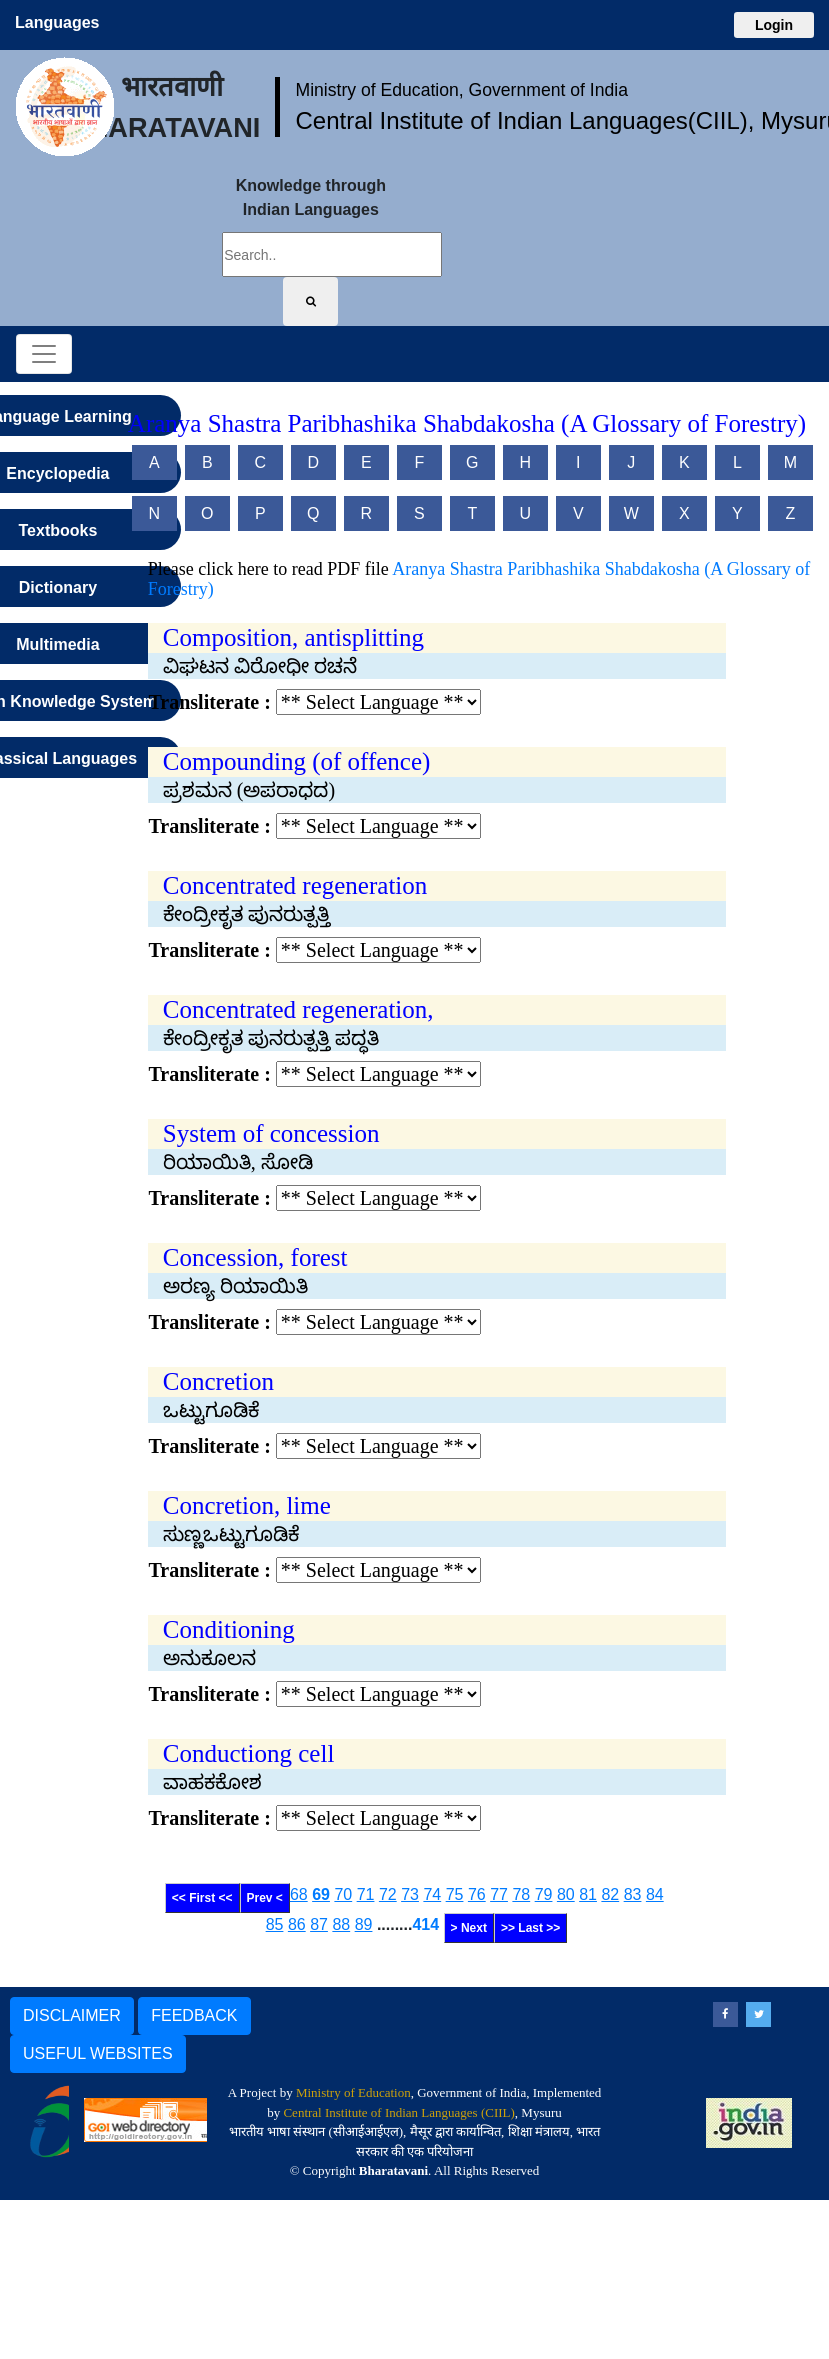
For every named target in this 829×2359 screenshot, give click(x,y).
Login (774, 25)
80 (566, 1894)
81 (588, 1894)
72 (388, 1894)
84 (655, 1894)
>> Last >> (530, 1928)
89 (364, 1924)
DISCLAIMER (72, 2015)
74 (432, 1894)
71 (366, 1894)
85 (275, 1924)
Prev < (265, 1898)
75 (455, 1894)
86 (297, 1924)
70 (343, 1894)
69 (321, 1894)
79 (544, 1894)
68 (299, 1894)
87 (319, 1924)
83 (633, 1894)
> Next (469, 1928)
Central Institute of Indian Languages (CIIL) (398, 2112)
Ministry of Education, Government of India (461, 90)
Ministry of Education (353, 2092)
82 (610, 1894)
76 (477, 1894)
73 (410, 1894)
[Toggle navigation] (44, 354)
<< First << (202, 1898)
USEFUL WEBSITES (98, 2053)
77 (499, 1894)
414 (425, 1924)
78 (521, 1894)
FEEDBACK (194, 2015)
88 (341, 1924)
